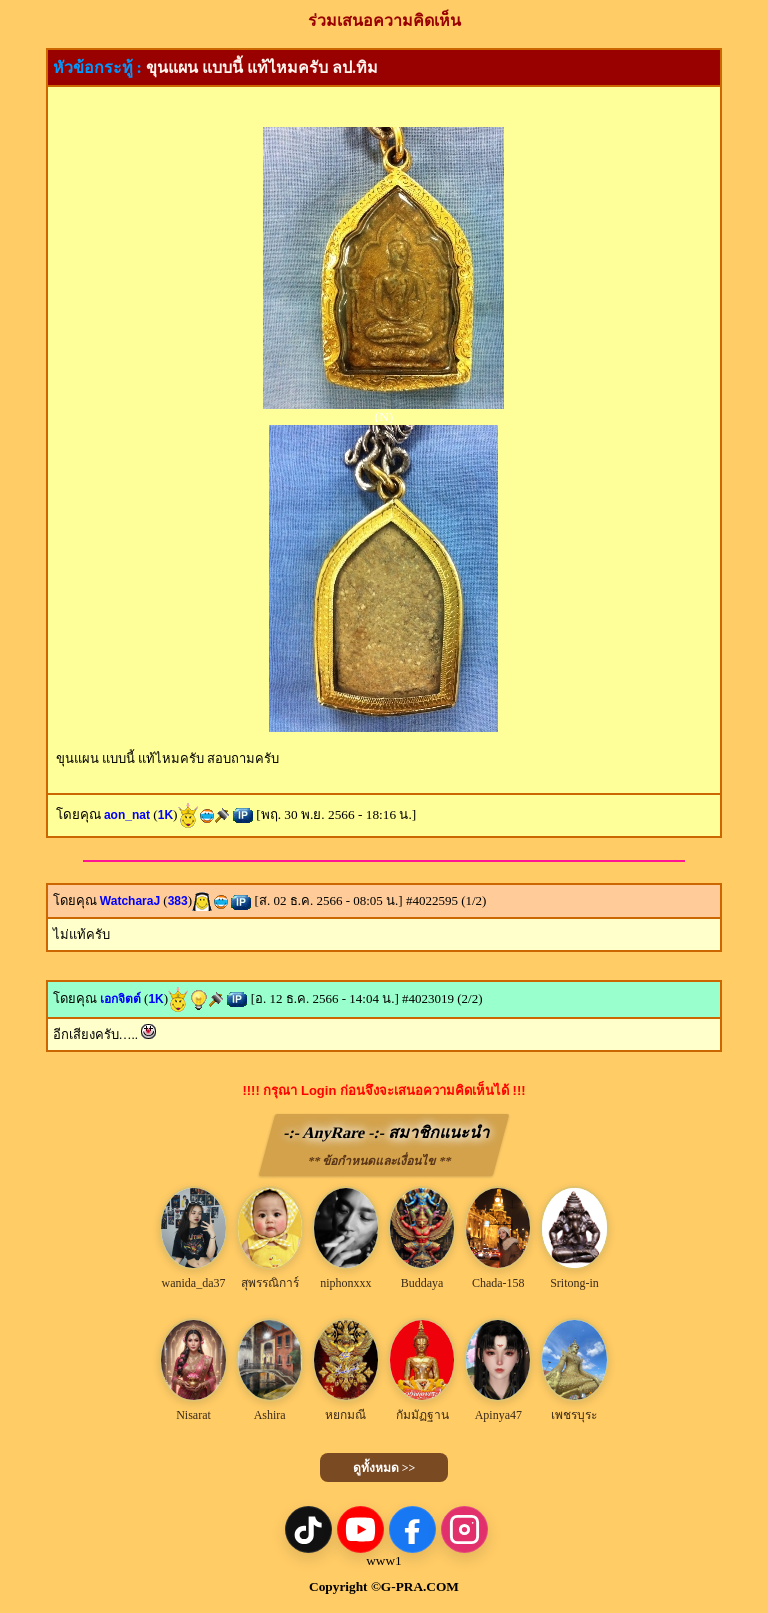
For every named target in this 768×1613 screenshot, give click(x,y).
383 (178, 901)
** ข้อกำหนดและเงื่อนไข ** (379, 1161)
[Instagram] (464, 1529)
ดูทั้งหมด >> (384, 1468)
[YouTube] (360, 1529)
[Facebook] (412, 1529)
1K (165, 815)
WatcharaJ (130, 901)
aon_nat (127, 815)
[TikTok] (308, 1529)
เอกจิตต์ (120, 999)
